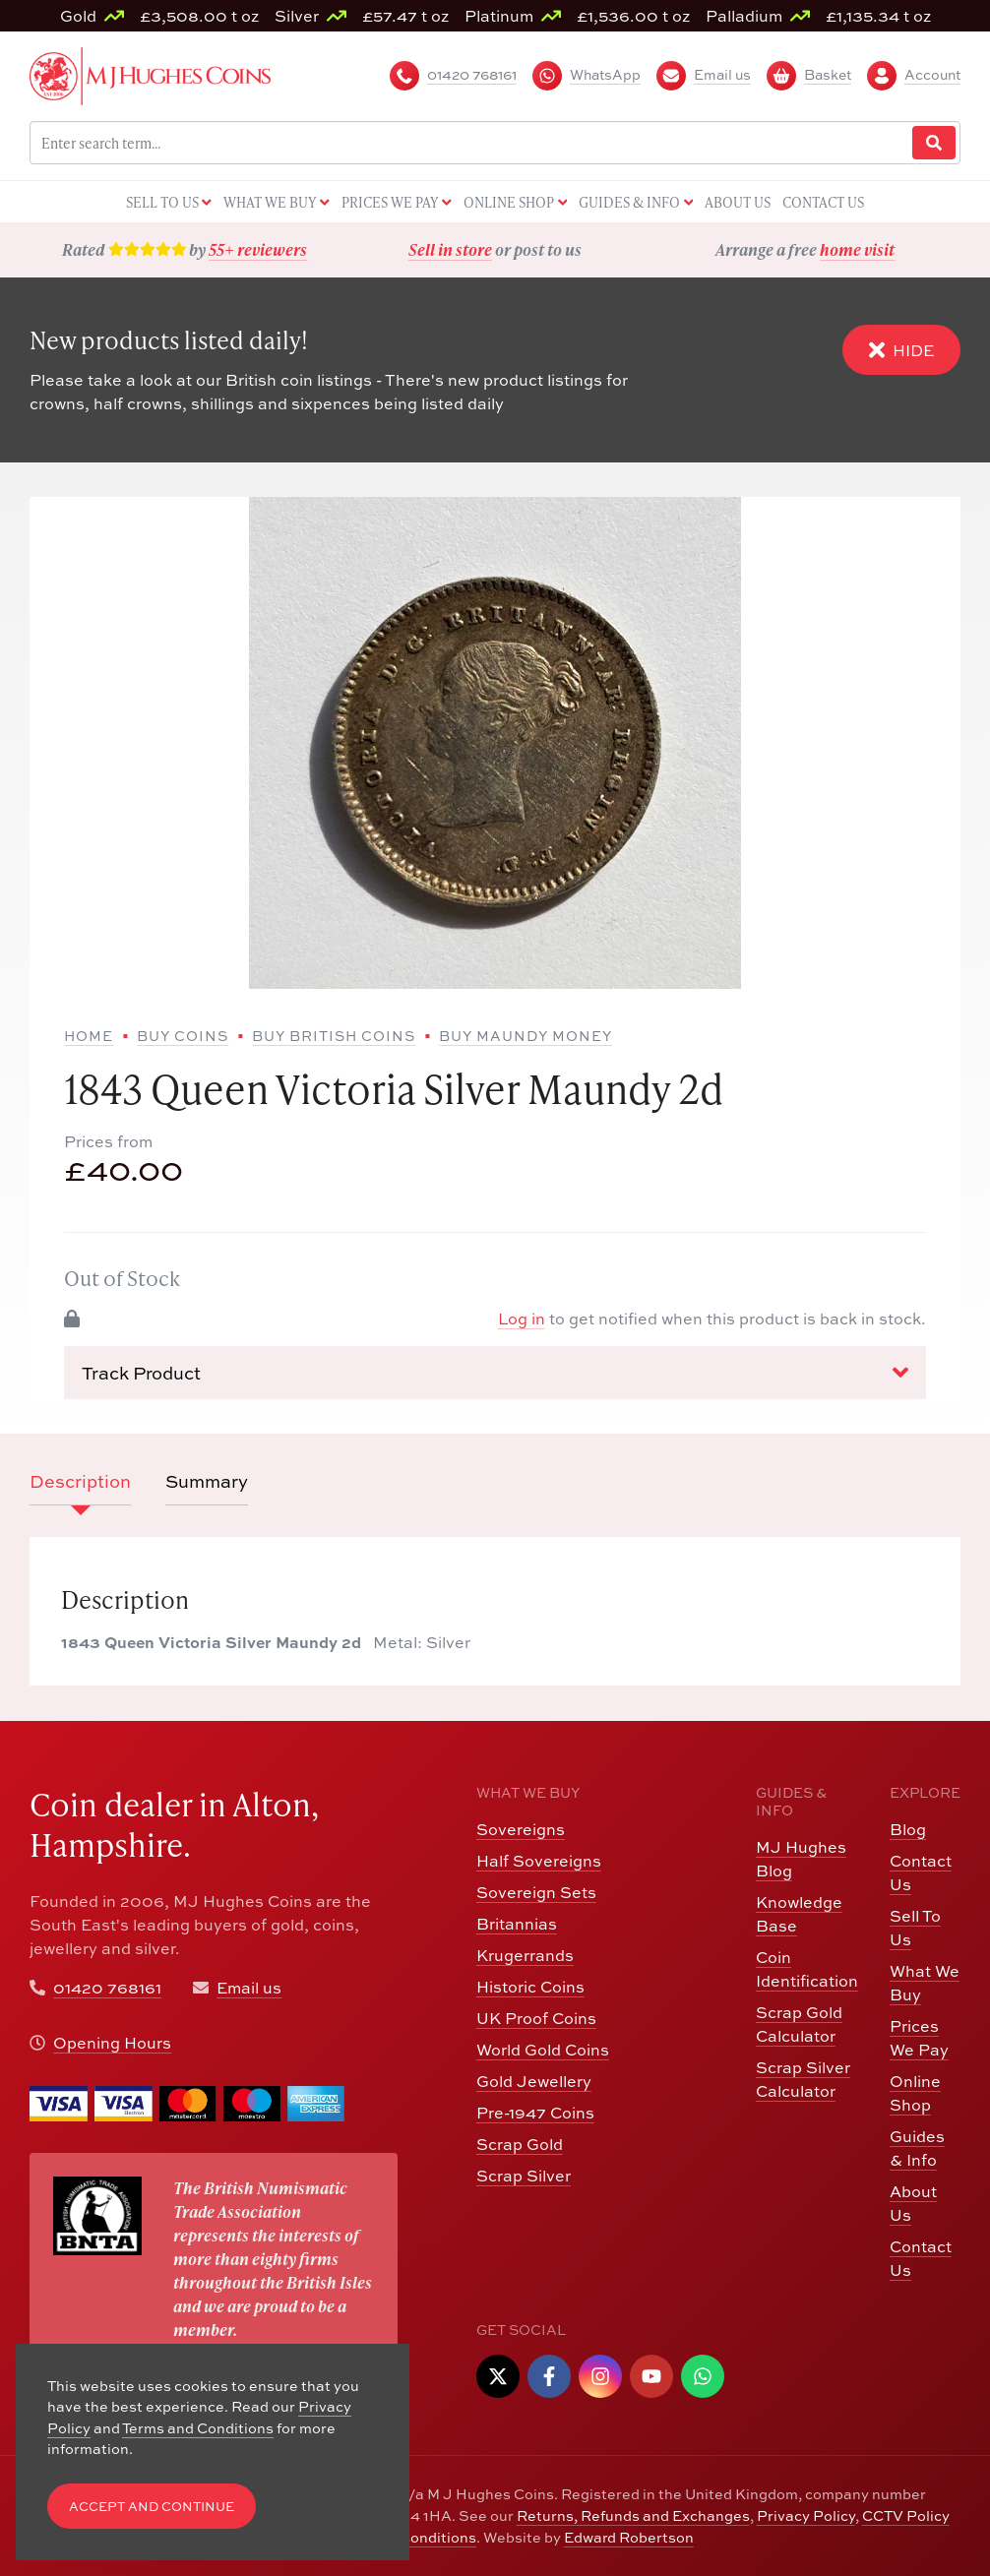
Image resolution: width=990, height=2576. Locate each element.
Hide (901, 349)
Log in (521, 1318)
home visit (857, 249)
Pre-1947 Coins (535, 2112)
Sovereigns (520, 1829)
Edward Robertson (629, 2537)
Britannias (516, 1923)
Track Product (494, 1372)
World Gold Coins (542, 2049)
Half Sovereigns (538, 1860)
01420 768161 (107, 1987)
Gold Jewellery (533, 2081)
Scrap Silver (523, 2175)
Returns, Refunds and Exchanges (633, 2515)
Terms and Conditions (198, 2428)
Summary (206, 1481)
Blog (908, 1829)
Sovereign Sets (536, 1892)
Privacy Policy (806, 2515)
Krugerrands (525, 1955)
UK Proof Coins (536, 2018)
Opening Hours (112, 2043)
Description (80, 1481)
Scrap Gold (519, 2144)
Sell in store (450, 249)
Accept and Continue (151, 2506)
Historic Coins (530, 1986)
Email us (249, 1987)
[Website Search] (934, 143)
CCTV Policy (906, 2515)
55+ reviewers (258, 249)
